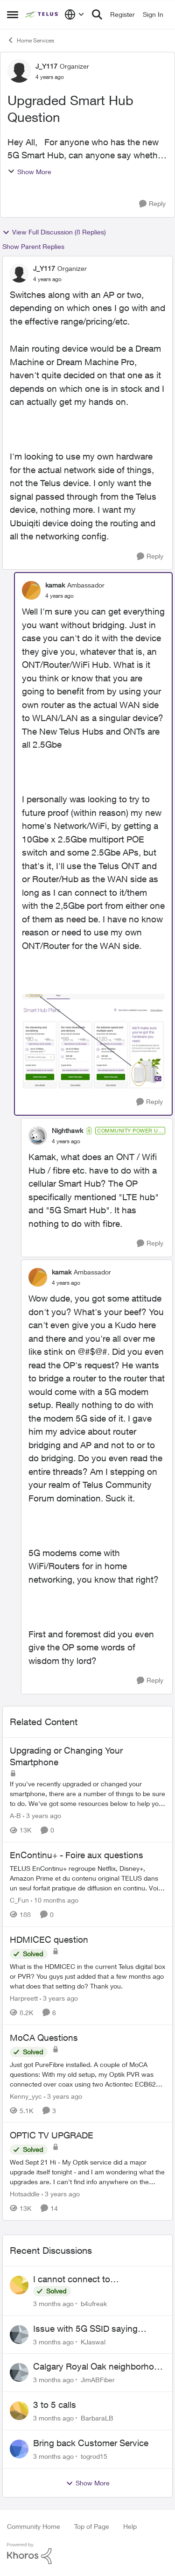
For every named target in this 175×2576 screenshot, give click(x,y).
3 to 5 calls (54, 2404)
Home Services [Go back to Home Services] (30, 40)
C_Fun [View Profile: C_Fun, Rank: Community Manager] (19, 1900)
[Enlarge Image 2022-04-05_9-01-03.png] (93, 1041)
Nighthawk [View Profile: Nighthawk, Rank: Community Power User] (67, 1130)
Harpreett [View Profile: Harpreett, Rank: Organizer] (24, 1998)
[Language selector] (74, 14)
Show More (29, 172)
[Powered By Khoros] (87, 2553)
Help (130, 2526)
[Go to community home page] (42, 14)
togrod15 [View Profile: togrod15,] (94, 2456)
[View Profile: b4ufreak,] (19, 2285)
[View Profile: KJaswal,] (19, 2334)
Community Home (33, 2526)
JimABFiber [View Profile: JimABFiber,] (98, 2380)
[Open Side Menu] (12, 14)
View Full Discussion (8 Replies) (54, 232)
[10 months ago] (54, 1900)
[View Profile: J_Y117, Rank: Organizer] (19, 71)
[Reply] (152, 204)
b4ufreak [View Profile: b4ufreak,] (94, 2303)
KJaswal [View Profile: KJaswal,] (93, 2341)
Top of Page (91, 2526)
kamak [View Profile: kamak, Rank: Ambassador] (55, 585)
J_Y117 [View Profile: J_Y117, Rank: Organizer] (46, 66)
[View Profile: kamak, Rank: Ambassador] (31, 590)
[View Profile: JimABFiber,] (19, 2372)
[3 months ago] (53, 2303)
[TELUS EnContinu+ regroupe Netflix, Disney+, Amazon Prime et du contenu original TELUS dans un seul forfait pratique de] (87, 1878)
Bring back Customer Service (90, 2443)
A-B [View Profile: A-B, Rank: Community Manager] (15, 1815)
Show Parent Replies (33, 246)
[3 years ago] (42, 1815)
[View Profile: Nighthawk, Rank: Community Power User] (37, 1135)
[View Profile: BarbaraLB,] (19, 2410)
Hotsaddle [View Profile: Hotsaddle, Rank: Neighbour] (25, 2194)
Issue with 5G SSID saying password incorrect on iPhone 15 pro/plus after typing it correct (98, 2329)
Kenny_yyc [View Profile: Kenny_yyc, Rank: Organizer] (26, 2096)
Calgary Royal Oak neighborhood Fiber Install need (98, 2366)
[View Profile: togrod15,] (19, 2449)
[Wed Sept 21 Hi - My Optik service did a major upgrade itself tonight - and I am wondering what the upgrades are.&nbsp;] (87, 2172)
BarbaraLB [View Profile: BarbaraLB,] (97, 2418)
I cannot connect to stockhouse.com (71, 2279)
